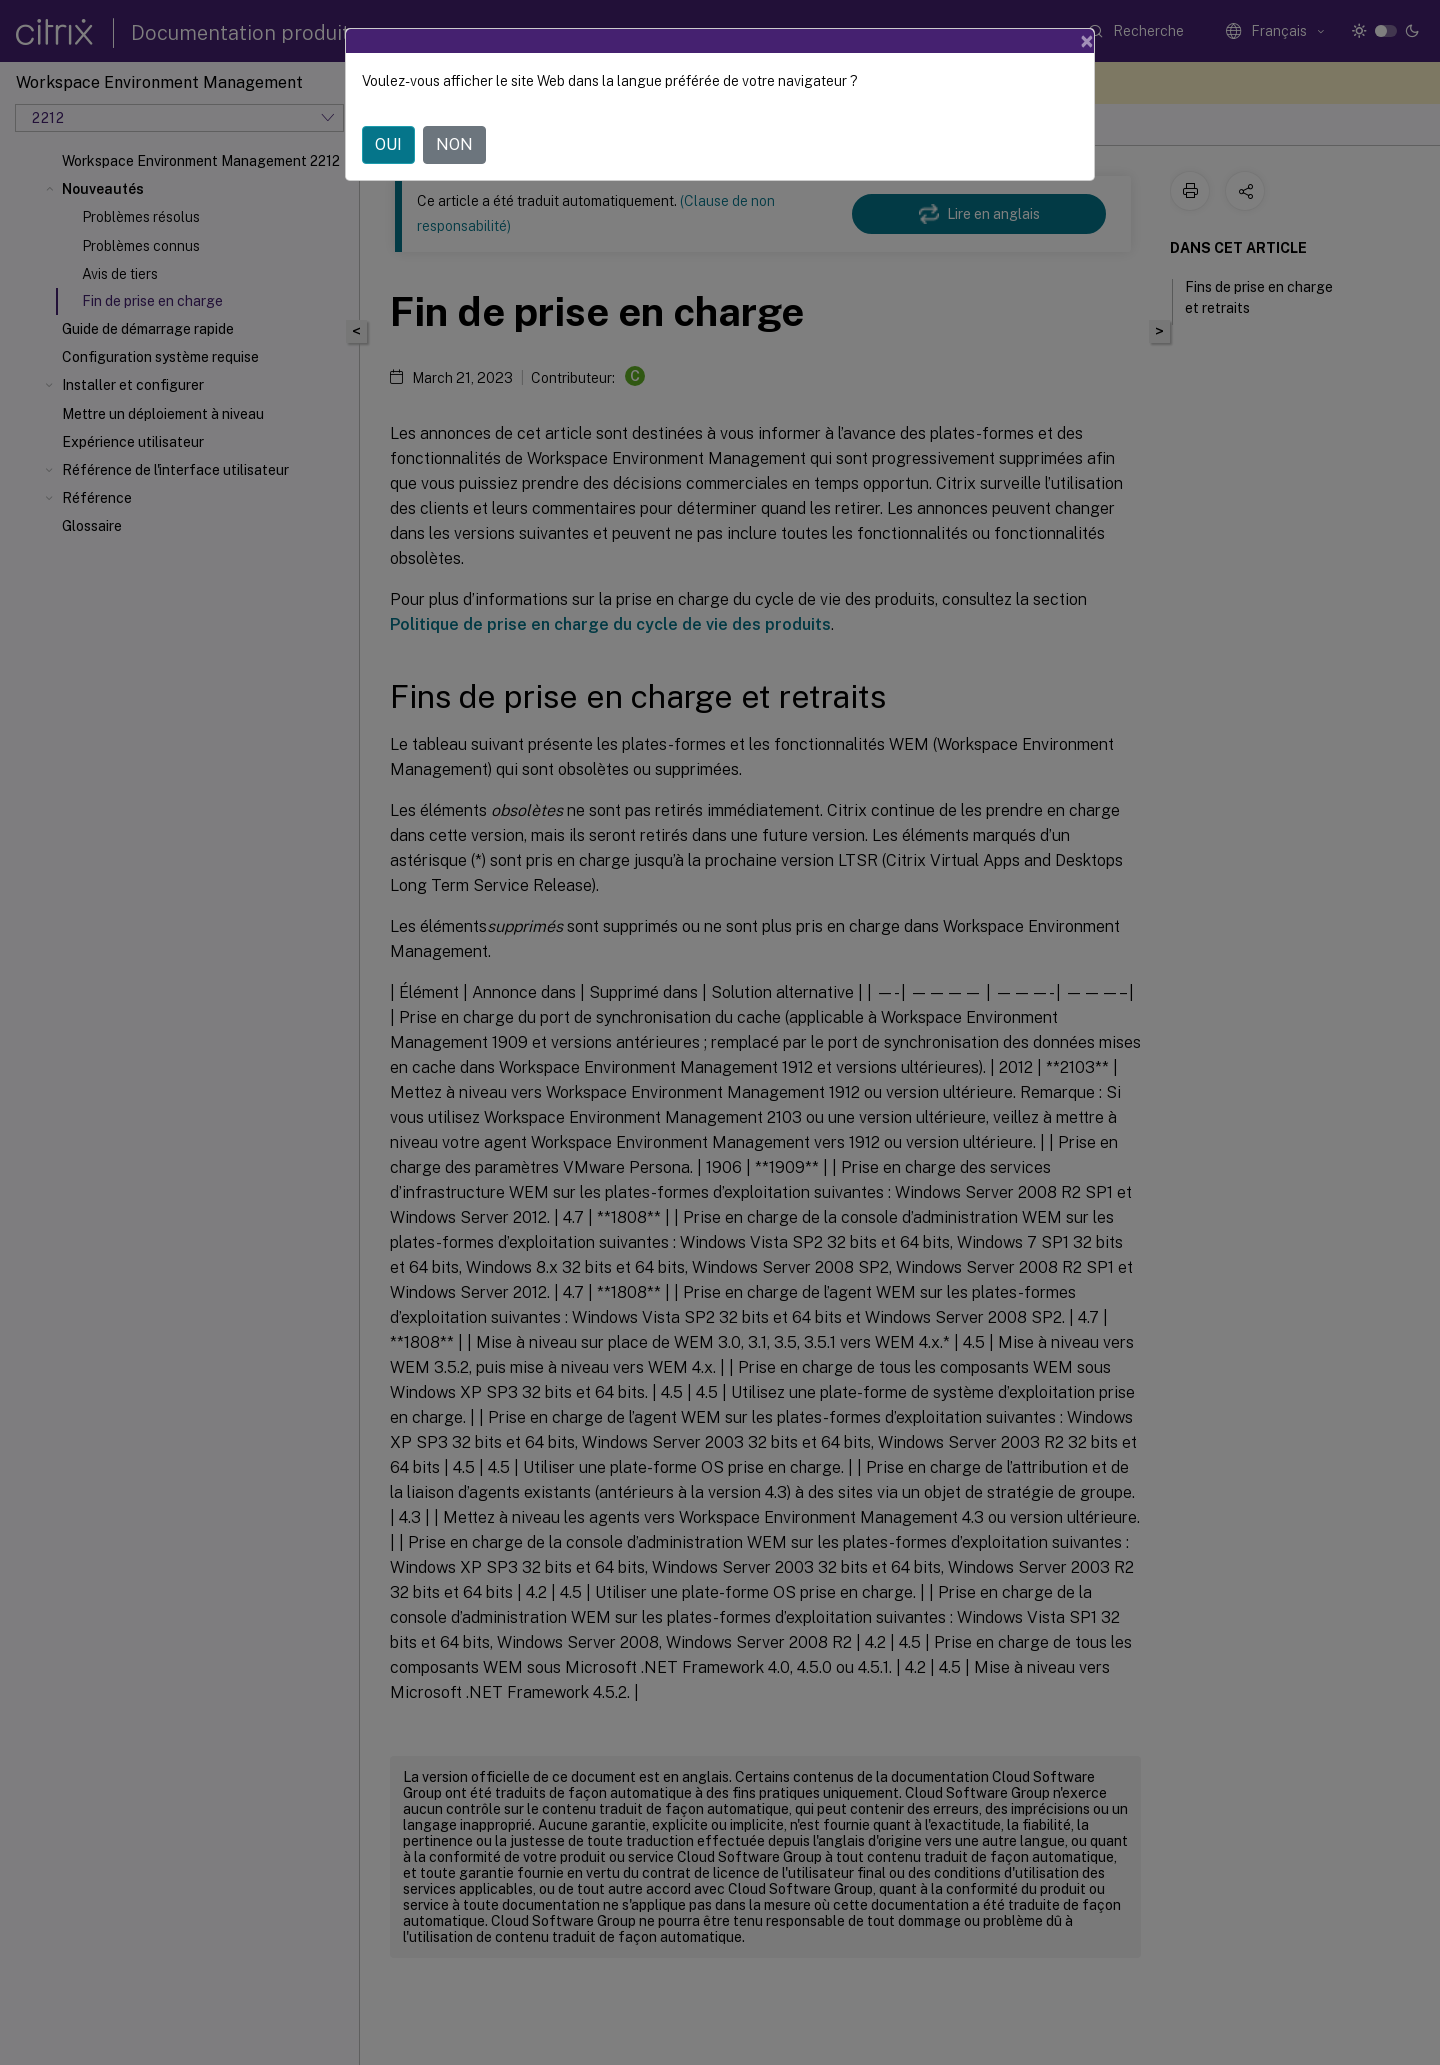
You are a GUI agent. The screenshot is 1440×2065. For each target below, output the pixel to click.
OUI (388, 144)
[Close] (1087, 41)
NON (454, 144)
